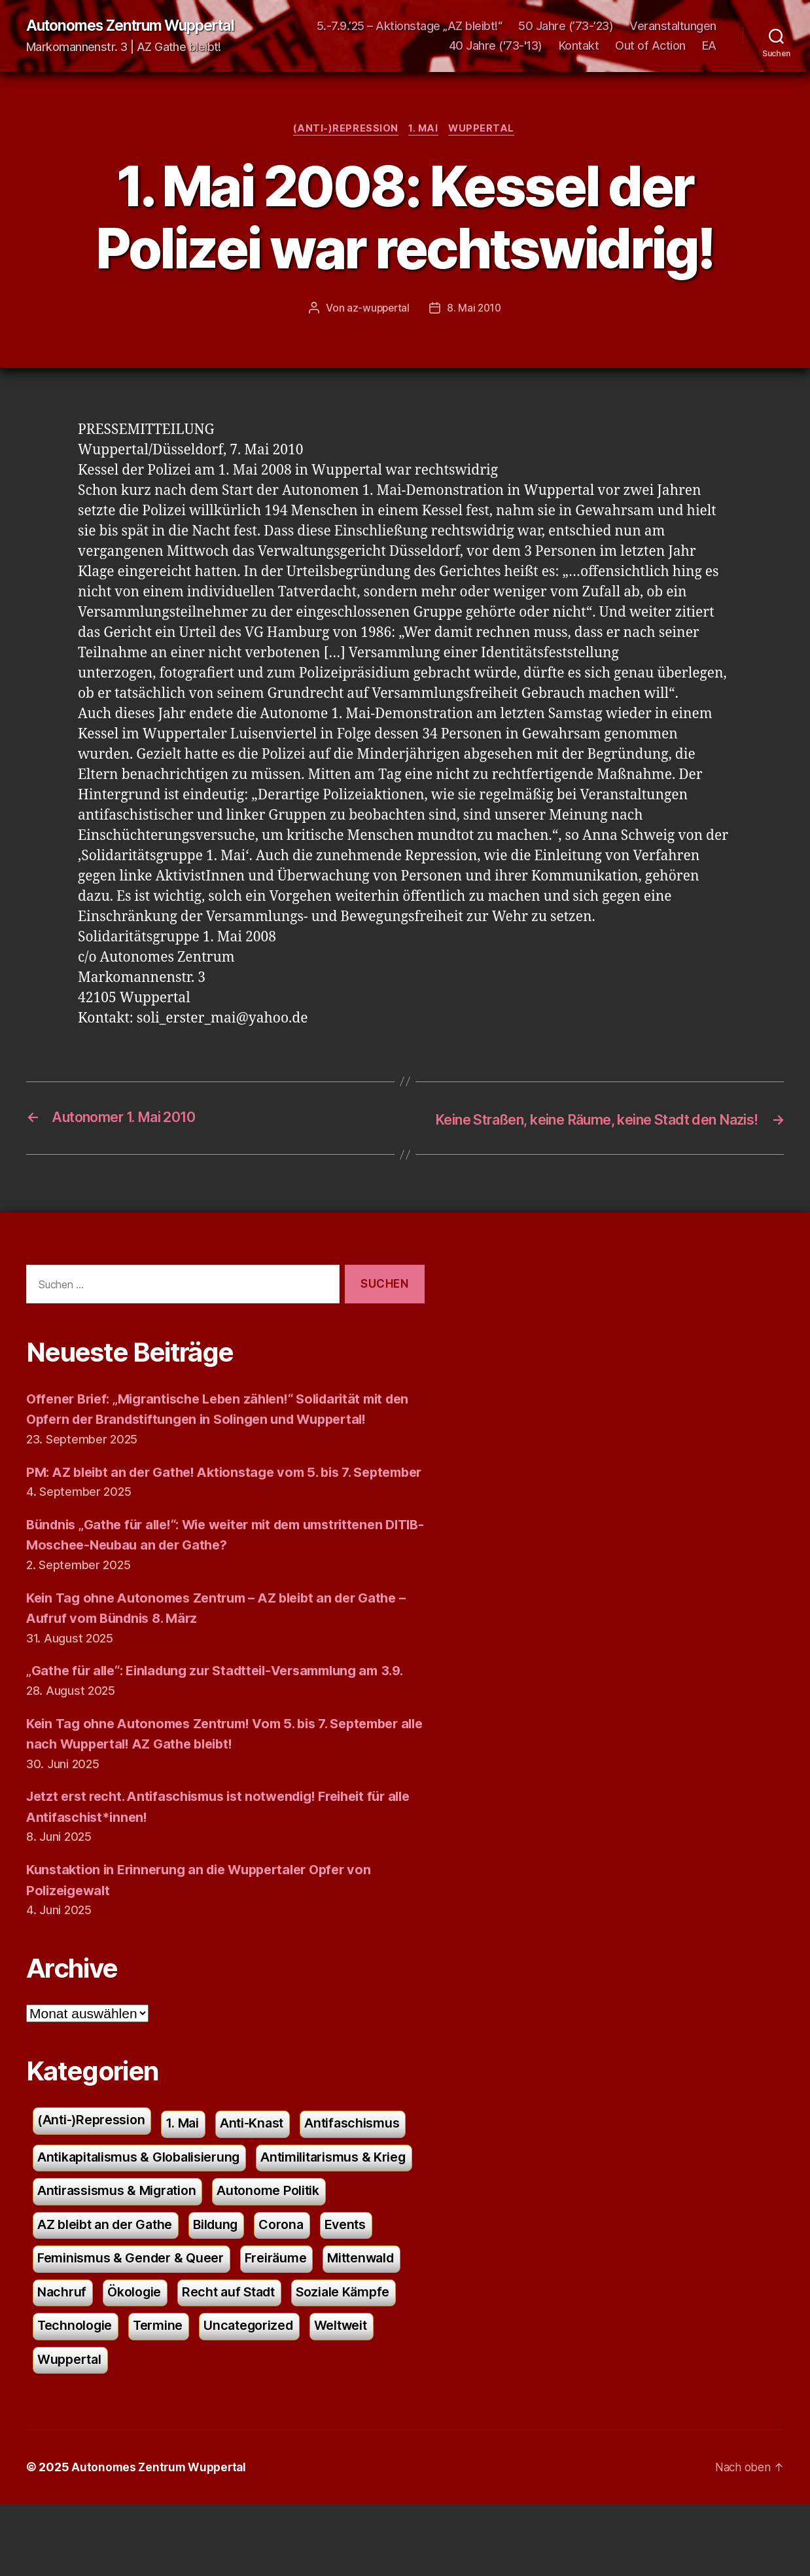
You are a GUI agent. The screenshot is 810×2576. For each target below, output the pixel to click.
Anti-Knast (263, 2185)
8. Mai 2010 (475, 310)
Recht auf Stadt (86, 2395)
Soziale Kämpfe (206, 2395)
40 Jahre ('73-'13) (495, 46)
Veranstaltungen (388, 46)
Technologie (316, 2395)
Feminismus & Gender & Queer (267, 2325)
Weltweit (255, 2431)
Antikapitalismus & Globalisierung (265, 2221)
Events (127, 2325)
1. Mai (424, 131)
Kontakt (579, 46)
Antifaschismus (87, 2221)
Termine (63, 2431)
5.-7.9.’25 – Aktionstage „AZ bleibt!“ (512, 26)
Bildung (355, 2291)
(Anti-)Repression (343, 131)
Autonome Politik (92, 2291)
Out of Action (650, 46)
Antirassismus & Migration (295, 2255)
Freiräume (70, 2361)
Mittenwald (160, 2361)
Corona (60, 2325)
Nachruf (242, 2361)
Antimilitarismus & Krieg (113, 2255)
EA (709, 46)
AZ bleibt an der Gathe (239, 2291)
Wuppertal (485, 131)
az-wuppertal (377, 310)
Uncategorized (158, 2431)
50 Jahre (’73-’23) (669, 26)
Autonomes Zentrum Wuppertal (138, 26)
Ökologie (316, 2361)
